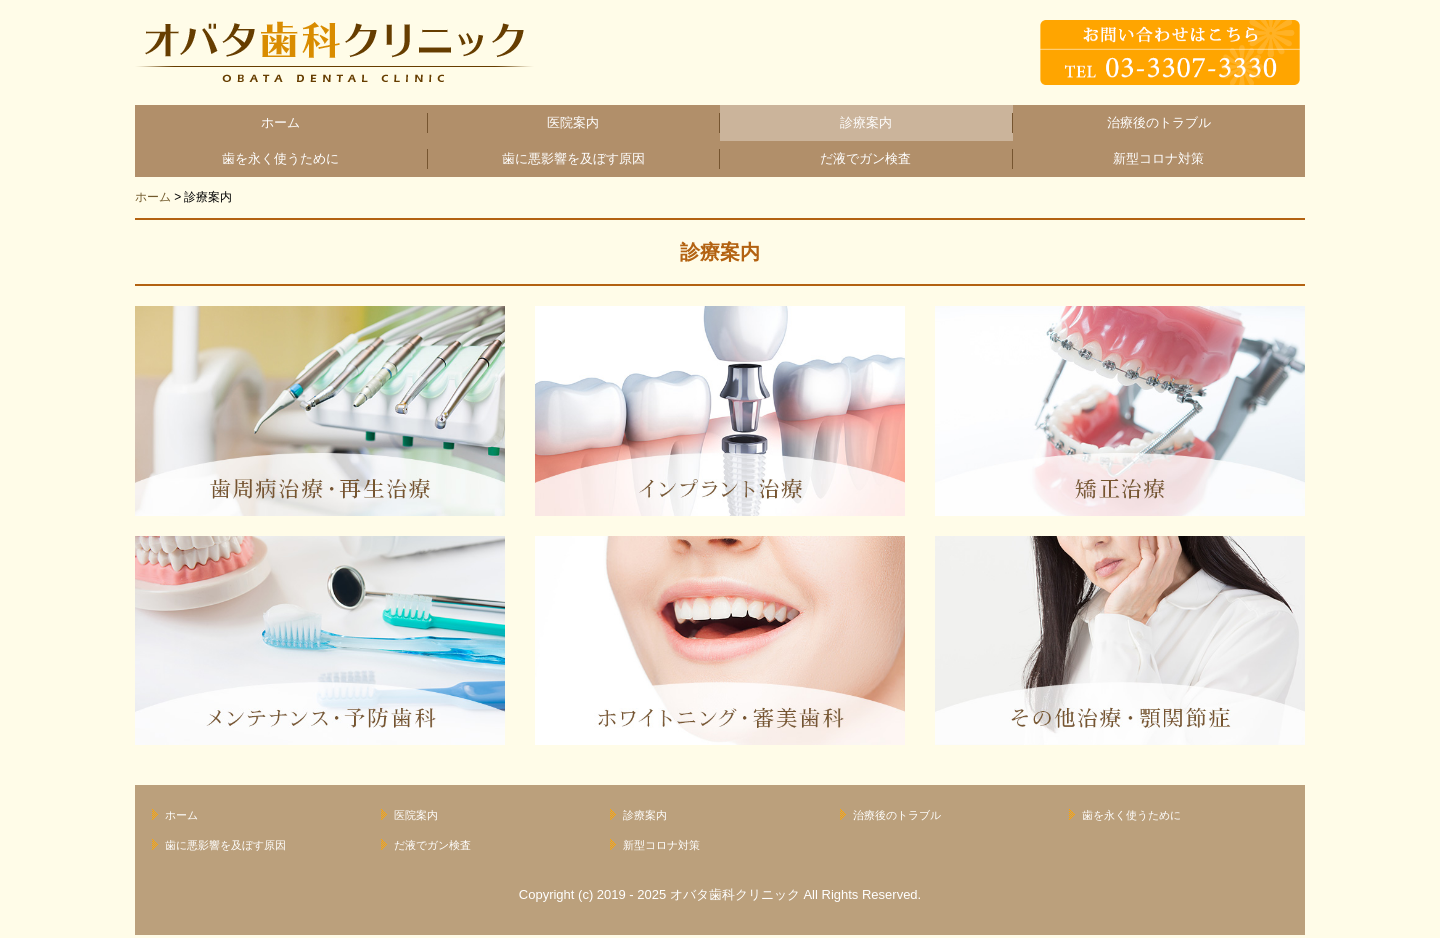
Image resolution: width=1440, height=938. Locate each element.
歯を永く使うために (280, 158)
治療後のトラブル (1159, 122)
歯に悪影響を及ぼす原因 (573, 158)
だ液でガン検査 (865, 158)
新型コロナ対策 (1158, 158)
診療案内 (866, 122)
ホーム (280, 122)
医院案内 (573, 122)
